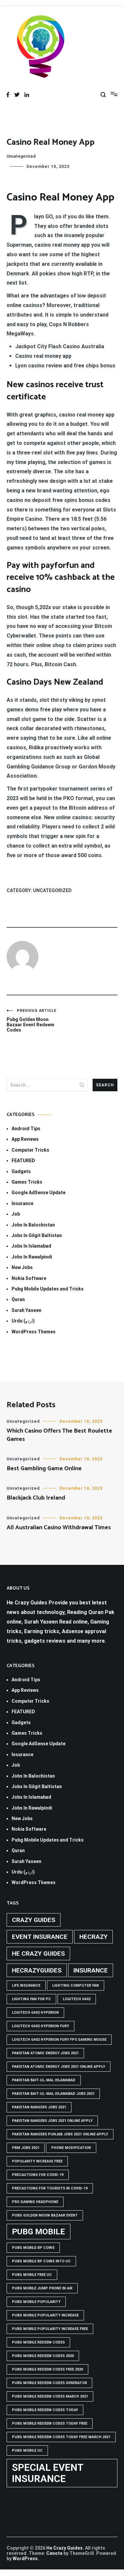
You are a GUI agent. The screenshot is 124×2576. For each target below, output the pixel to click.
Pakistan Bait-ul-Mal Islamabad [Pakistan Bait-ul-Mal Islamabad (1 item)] (43, 2080)
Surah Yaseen (26, 1310)
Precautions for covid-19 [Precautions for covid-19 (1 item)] (37, 2175)
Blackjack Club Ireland (36, 1498)
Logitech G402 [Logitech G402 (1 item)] (77, 1999)
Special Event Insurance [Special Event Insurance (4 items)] (48, 2473)
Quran (18, 1299)
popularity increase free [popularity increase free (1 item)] (37, 2161)
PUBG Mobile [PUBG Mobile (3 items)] (38, 2231)
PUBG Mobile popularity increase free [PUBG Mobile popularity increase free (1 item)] (50, 2329)
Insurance (22, 1203)
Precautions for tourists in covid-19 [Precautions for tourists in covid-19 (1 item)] (50, 2188)
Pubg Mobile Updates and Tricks (48, 1288)
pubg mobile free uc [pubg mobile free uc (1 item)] (32, 2275)
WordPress (25, 2558)
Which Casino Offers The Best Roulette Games (59, 1435)
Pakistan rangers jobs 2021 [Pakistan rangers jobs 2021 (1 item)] (39, 2107)
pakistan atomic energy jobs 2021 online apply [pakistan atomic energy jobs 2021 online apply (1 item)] (58, 2066)
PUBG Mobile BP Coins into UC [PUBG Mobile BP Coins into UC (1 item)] (41, 2261)
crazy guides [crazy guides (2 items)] (33, 1920)
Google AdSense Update (38, 1192)
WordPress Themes (34, 1331)
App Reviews (25, 1139)
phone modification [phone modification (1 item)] (71, 2148)
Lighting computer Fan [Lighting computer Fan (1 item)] (75, 1985)
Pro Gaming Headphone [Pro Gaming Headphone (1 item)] (35, 2202)
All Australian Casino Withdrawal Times (59, 1528)
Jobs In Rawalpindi (32, 1256)
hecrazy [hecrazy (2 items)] (93, 1936)
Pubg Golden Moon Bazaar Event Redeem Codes (34, 1021)
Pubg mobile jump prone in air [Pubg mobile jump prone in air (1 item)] (42, 2288)
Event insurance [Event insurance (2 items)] (39, 1936)
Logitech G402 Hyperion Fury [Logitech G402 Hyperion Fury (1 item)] (40, 2026)
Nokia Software (29, 1278)
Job (16, 1214)
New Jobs (22, 1267)
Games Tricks (27, 1182)
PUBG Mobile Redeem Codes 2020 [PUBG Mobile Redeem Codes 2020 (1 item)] (43, 2356)
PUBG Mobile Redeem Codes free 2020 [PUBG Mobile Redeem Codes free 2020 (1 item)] (47, 2369)
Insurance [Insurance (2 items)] (90, 1970)
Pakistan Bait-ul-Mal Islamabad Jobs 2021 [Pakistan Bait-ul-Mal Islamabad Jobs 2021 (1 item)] (53, 2094)
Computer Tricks (30, 1150)
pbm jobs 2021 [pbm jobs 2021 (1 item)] (25, 2148)
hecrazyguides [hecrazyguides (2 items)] (37, 1970)
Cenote (54, 2553)
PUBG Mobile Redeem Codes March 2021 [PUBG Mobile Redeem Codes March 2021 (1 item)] (50, 2396)
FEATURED (23, 1160)
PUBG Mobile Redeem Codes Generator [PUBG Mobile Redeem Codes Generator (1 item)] (49, 2383)
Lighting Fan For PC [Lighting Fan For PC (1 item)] (31, 1999)
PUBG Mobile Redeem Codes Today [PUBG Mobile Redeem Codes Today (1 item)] (45, 2410)
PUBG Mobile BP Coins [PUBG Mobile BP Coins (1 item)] (33, 2248)
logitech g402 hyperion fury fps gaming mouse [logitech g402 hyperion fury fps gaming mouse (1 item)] (59, 2039)
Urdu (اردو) (23, 1320)
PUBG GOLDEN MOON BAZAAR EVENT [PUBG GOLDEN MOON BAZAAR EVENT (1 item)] (45, 2215)
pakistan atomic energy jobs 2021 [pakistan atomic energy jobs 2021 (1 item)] (45, 2053)
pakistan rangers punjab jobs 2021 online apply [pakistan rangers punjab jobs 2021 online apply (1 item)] (60, 2134)
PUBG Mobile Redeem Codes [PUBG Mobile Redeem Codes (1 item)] (38, 2342)
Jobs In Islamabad (31, 1246)
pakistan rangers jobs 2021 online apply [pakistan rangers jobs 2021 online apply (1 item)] (52, 2121)
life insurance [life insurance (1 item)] (26, 1985)
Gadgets (21, 1171)
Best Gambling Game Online (44, 1469)
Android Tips (26, 1128)
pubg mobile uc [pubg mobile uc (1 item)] (27, 2450)
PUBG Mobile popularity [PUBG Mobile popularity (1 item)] (36, 2302)
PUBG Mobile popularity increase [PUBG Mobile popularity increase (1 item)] (45, 2315)
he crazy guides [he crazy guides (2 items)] (38, 1953)
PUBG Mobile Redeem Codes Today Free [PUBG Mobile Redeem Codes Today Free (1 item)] (49, 2423)
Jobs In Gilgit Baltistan (37, 1235)
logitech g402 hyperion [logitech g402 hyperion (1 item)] (35, 2012)
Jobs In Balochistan (33, 1224)
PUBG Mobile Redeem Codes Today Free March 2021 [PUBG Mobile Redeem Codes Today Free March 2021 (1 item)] (61, 2437)
